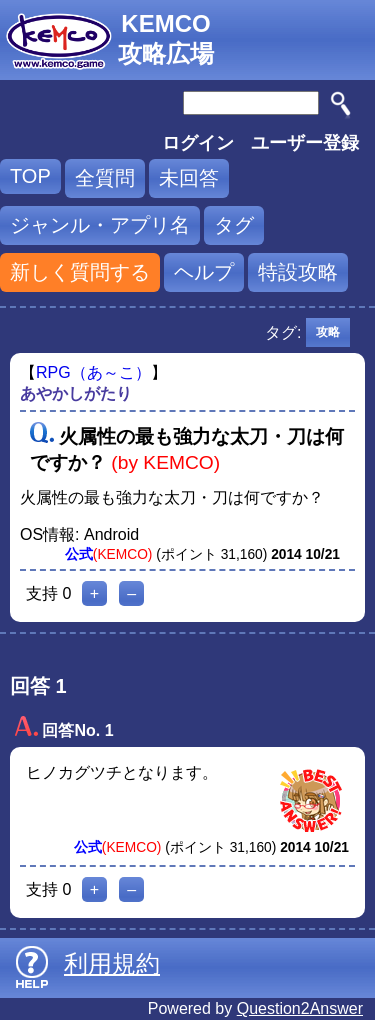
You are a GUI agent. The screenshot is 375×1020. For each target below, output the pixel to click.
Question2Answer (300, 1008)
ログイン (198, 143)
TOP (30, 176)
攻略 (328, 332)
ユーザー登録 (305, 143)
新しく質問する (80, 272)
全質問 (105, 178)
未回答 (189, 178)
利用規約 (112, 963)
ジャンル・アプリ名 (100, 225)
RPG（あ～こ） (93, 372)
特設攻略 (298, 272)
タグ (234, 225)
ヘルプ (204, 272)
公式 (79, 554)
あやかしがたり (76, 393)
